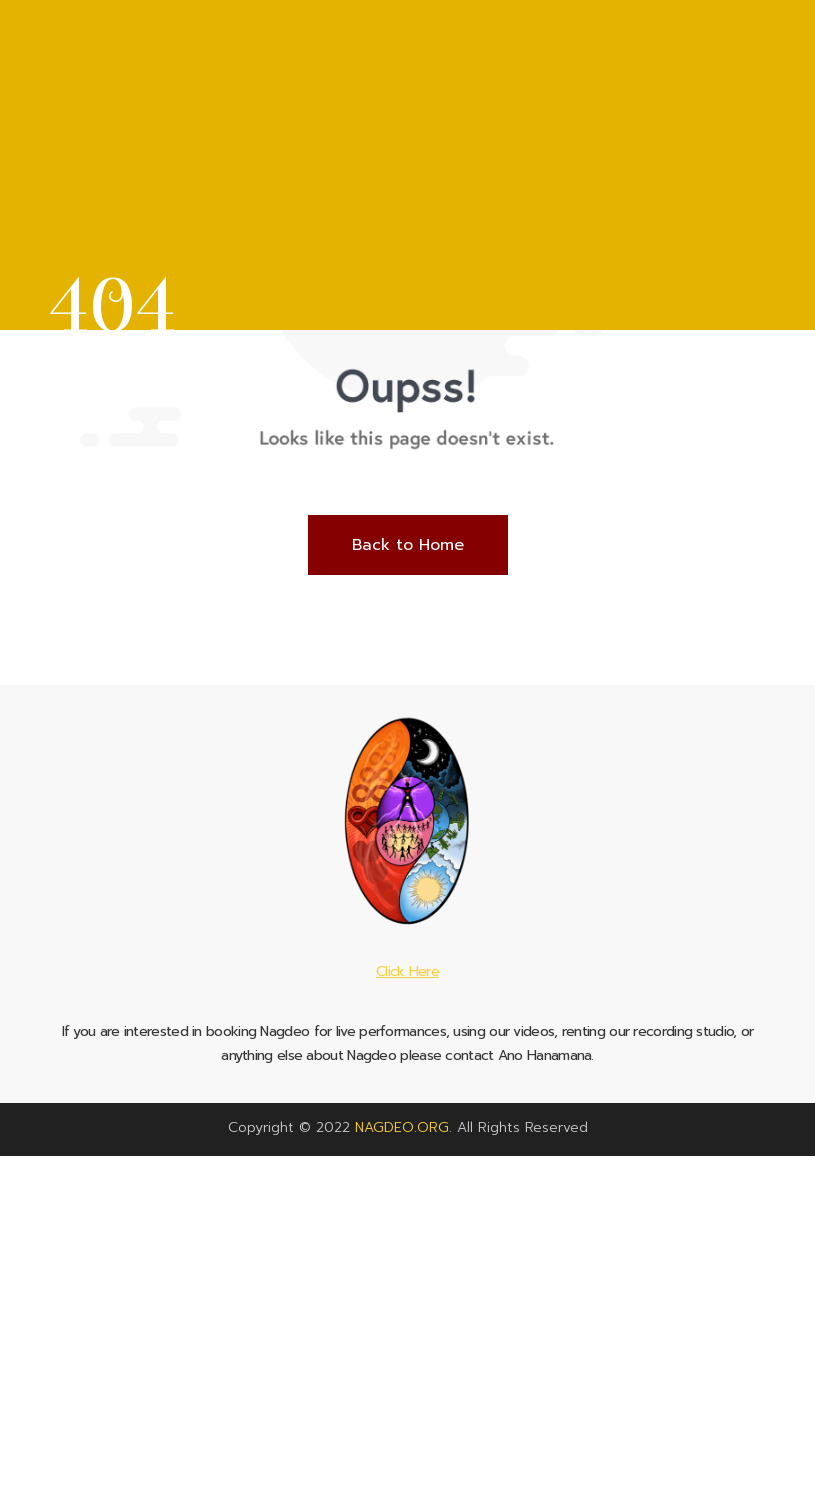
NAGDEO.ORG (402, 1127)
